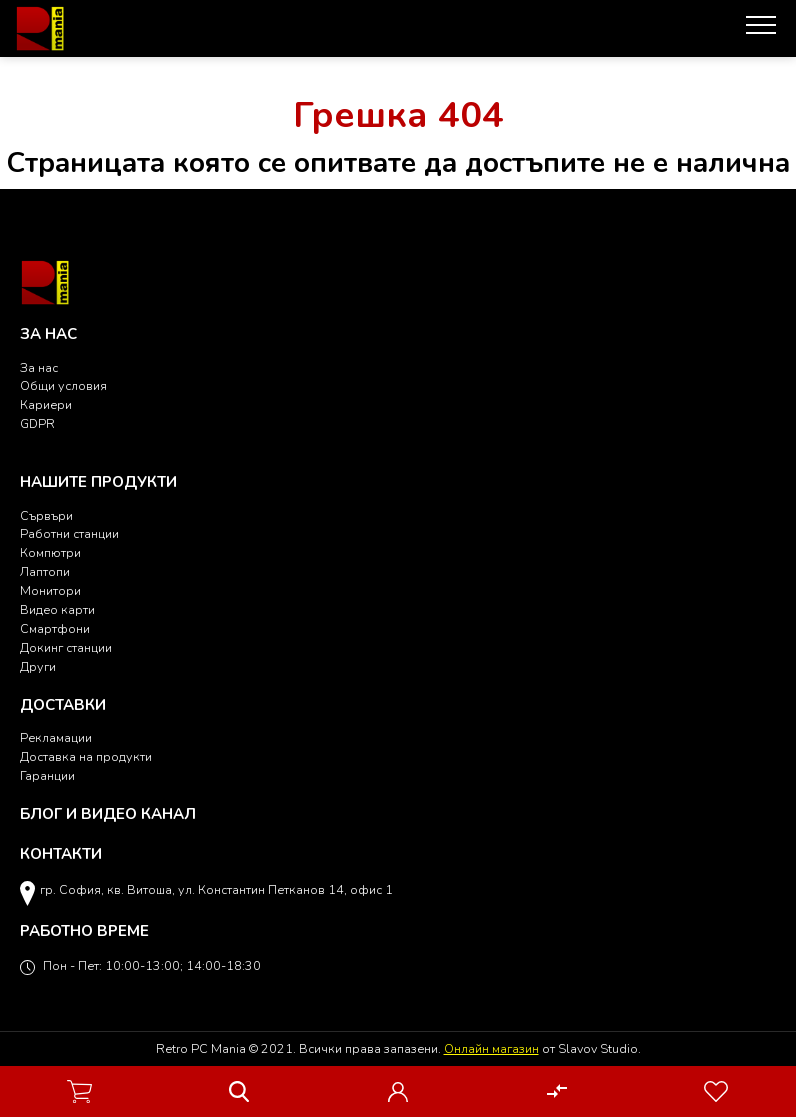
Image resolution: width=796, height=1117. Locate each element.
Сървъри (46, 515)
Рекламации (56, 737)
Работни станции (69, 533)
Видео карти (57, 609)
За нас (39, 367)
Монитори (50, 590)
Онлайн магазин (491, 1048)
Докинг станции (66, 647)
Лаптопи (45, 571)
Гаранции (47, 775)
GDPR (37, 423)
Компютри (50, 552)
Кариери (46, 404)
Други (38, 666)
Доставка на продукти (86, 756)
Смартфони (55, 628)
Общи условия (63, 385)
